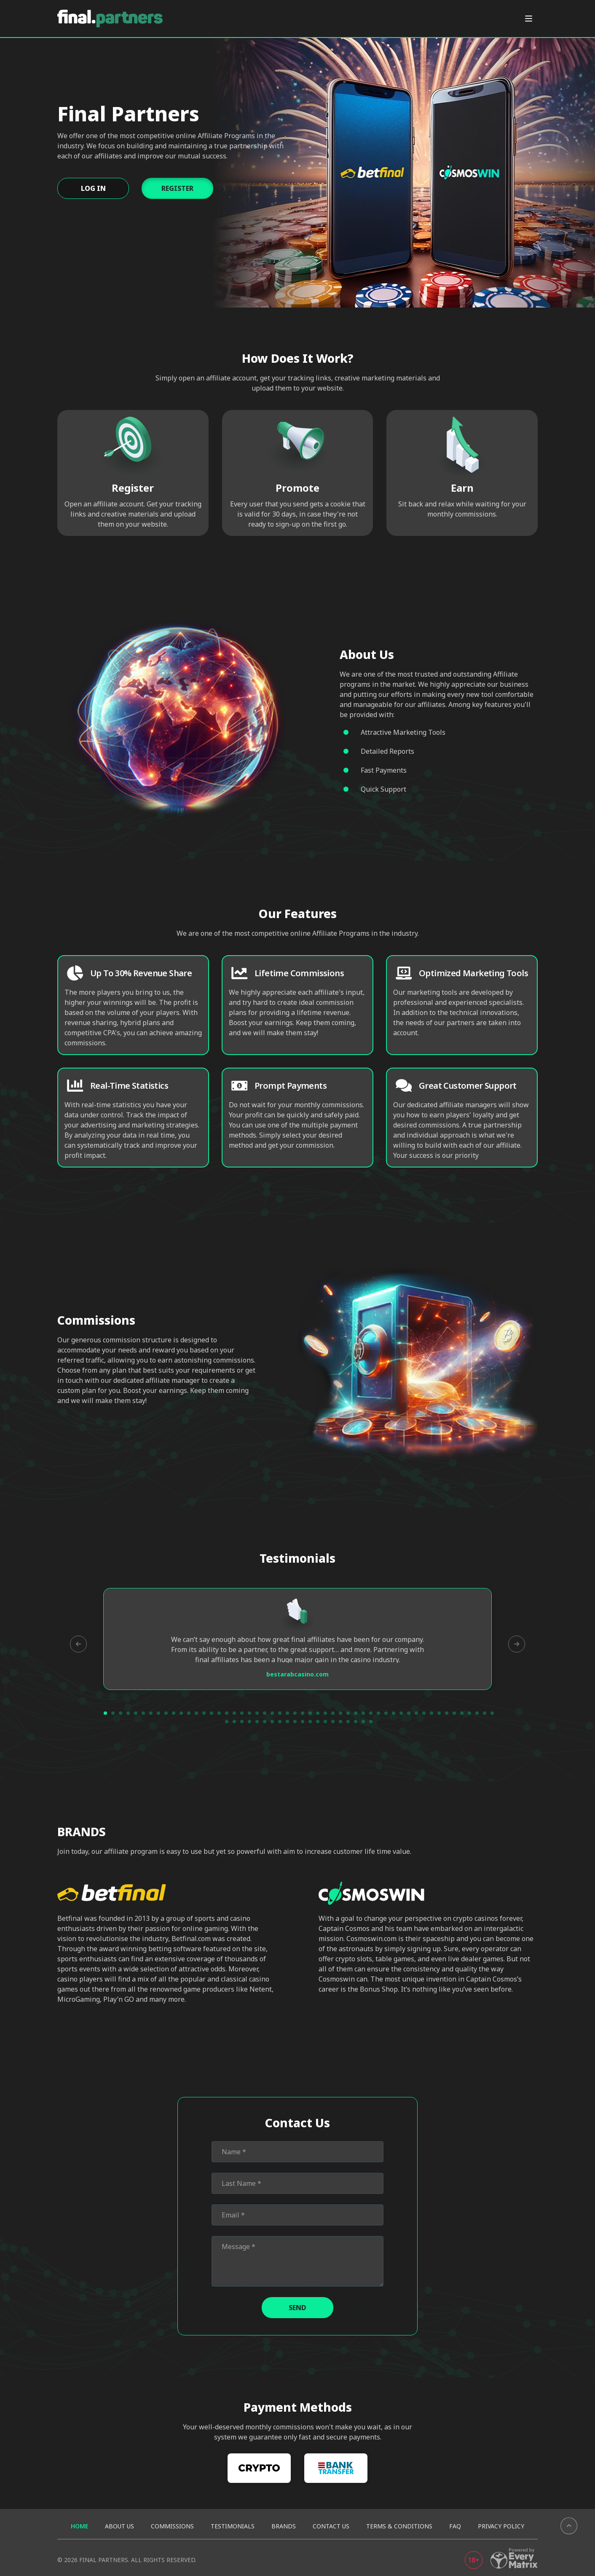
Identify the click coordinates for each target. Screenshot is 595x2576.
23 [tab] (272, 1713)
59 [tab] (272, 1721)
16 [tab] (219, 1713)
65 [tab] (317, 1721)
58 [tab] (264, 1721)
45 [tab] (439, 1713)
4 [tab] (128, 1713)
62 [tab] (295, 1721)
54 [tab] (234, 1721)
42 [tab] (416, 1713)
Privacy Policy (501, 2526)
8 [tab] (158, 1713)
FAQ (455, 2526)
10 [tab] (173, 1713)
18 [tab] (234, 1713)
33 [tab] (348, 1713)
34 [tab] (355, 1713)
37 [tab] (378, 1713)
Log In (93, 188)
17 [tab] (226, 1713)
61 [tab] (287, 1721)
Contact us (331, 2526)
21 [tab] (257, 1713)
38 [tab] (386, 1713)
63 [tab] (302, 1721)
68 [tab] (340, 1721)
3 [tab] (120, 1713)
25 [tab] (287, 1713)
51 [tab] (484, 1713)
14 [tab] (204, 1713)
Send (297, 2307)
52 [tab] (492, 1713)
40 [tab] (401, 1713)
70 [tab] (355, 1721)
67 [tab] (333, 1721)
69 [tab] (348, 1721)
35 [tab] (363, 1713)
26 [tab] (295, 1713)
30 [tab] (325, 1713)
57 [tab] (257, 1721)
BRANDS (283, 2526)
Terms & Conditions (399, 2526)
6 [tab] (143, 1713)
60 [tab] (279, 1721)
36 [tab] (371, 1713)
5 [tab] (135, 1713)
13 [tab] (196, 1713)
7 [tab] (151, 1713)
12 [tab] (188, 1713)
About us (119, 2526)
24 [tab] (279, 1713)
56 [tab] (249, 1721)
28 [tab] (310, 1713)
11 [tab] (181, 1713)
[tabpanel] (297, 1639)
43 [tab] (424, 1713)
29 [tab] (317, 1713)
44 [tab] (431, 1713)
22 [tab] (264, 1713)
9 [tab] (166, 1713)
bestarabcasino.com (297, 1674)
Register (177, 188)
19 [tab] (242, 1713)
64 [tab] (310, 1721)
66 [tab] (325, 1721)
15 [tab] (211, 1713)
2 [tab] (113, 1713)
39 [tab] (393, 1713)
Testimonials (233, 2526)
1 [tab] (105, 1713)
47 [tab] (454, 1713)
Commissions (172, 2526)
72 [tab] (371, 1721)
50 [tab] (477, 1713)
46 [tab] (446, 1713)
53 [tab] (226, 1721)
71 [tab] (363, 1721)
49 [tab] (469, 1713)
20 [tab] (249, 1713)
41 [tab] (408, 1713)
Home (79, 2526)
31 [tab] (333, 1713)
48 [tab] (462, 1713)
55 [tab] (242, 1721)
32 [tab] (340, 1713)
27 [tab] (302, 1713)
